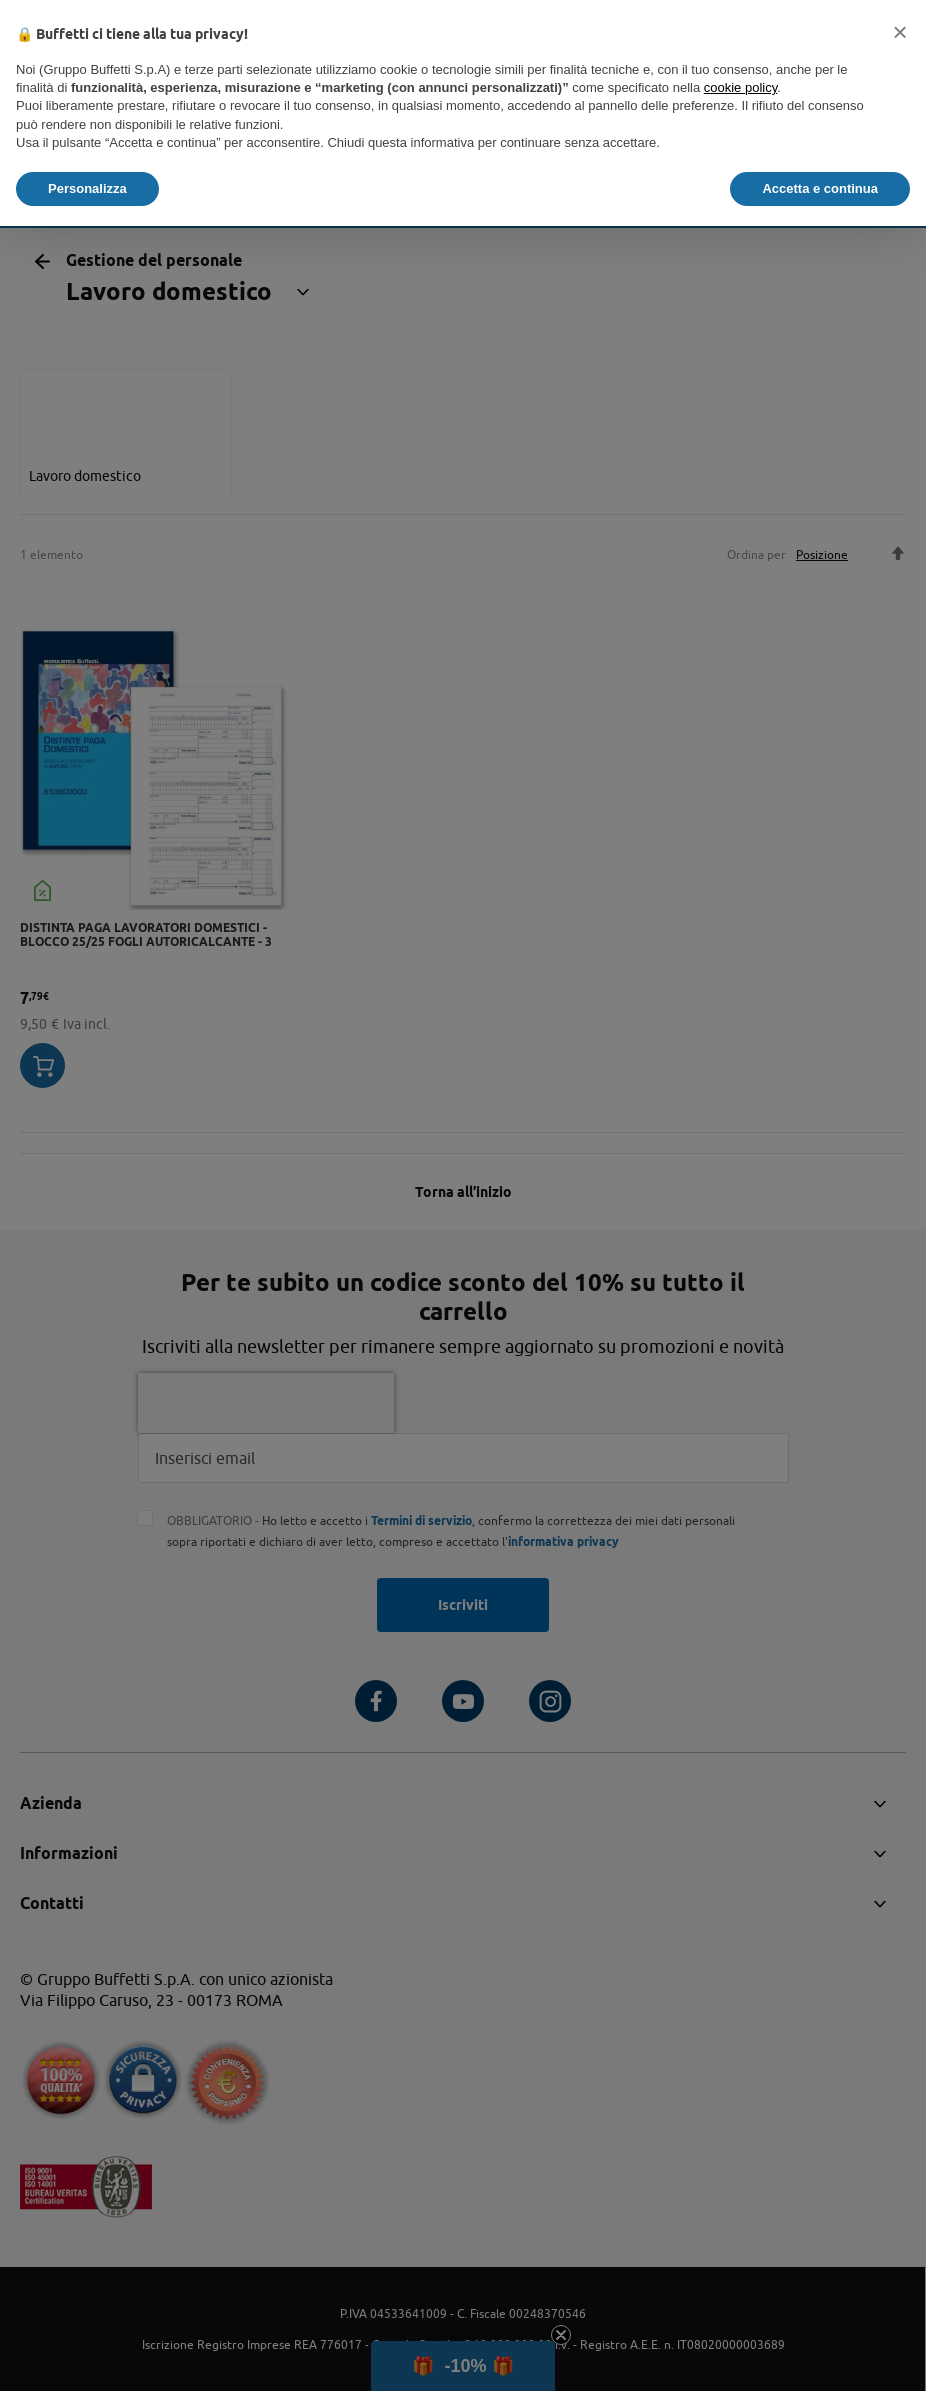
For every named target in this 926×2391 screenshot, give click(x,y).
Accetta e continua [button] (820, 188)
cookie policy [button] (740, 87)
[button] (900, 32)
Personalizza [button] (87, 188)
